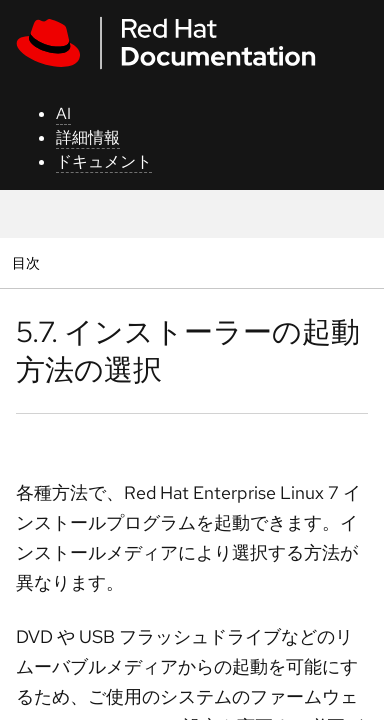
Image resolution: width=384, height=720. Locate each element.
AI (63, 113)
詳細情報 (88, 137)
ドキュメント (104, 161)
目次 (28, 262)
